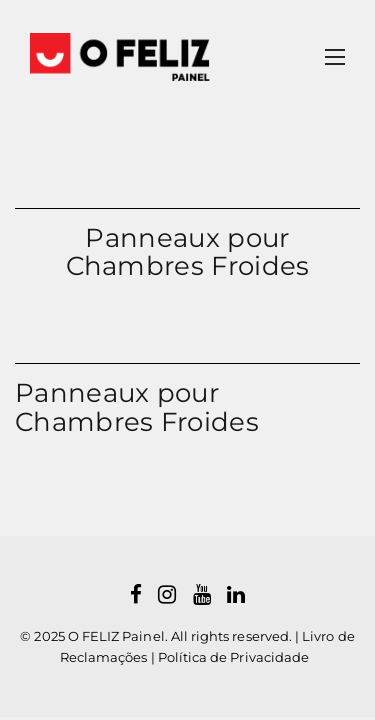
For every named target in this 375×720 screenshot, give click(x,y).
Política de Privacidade (233, 657)
